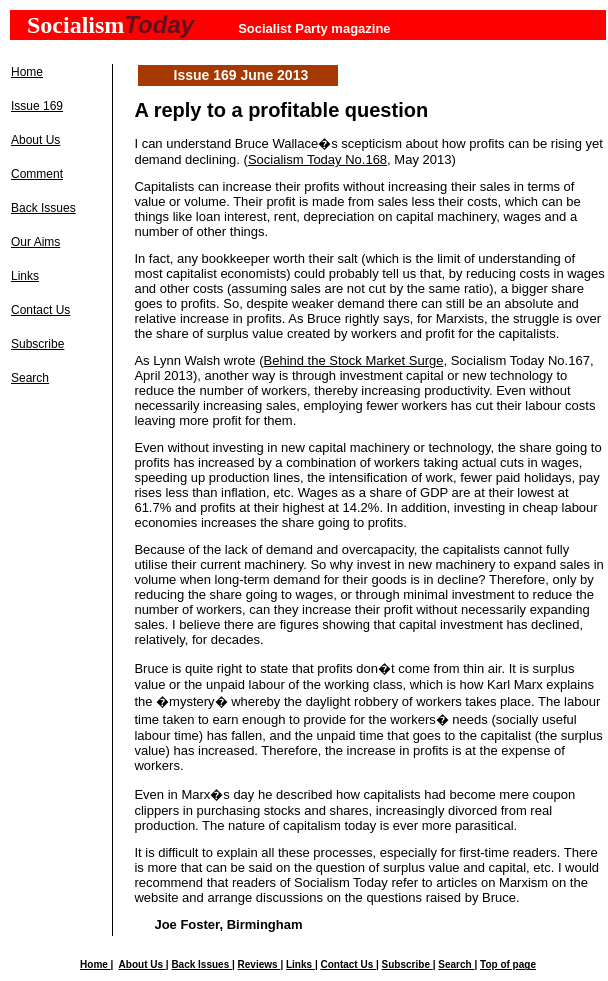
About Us (35, 140)
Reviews (259, 964)
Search (30, 378)
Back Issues (43, 208)
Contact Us (40, 310)
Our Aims (35, 242)
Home (27, 72)
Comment (37, 174)
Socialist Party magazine (314, 28)
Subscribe (37, 344)
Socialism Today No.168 (317, 159)
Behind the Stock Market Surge (354, 360)
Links (25, 276)
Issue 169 (37, 106)
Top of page (508, 964)
